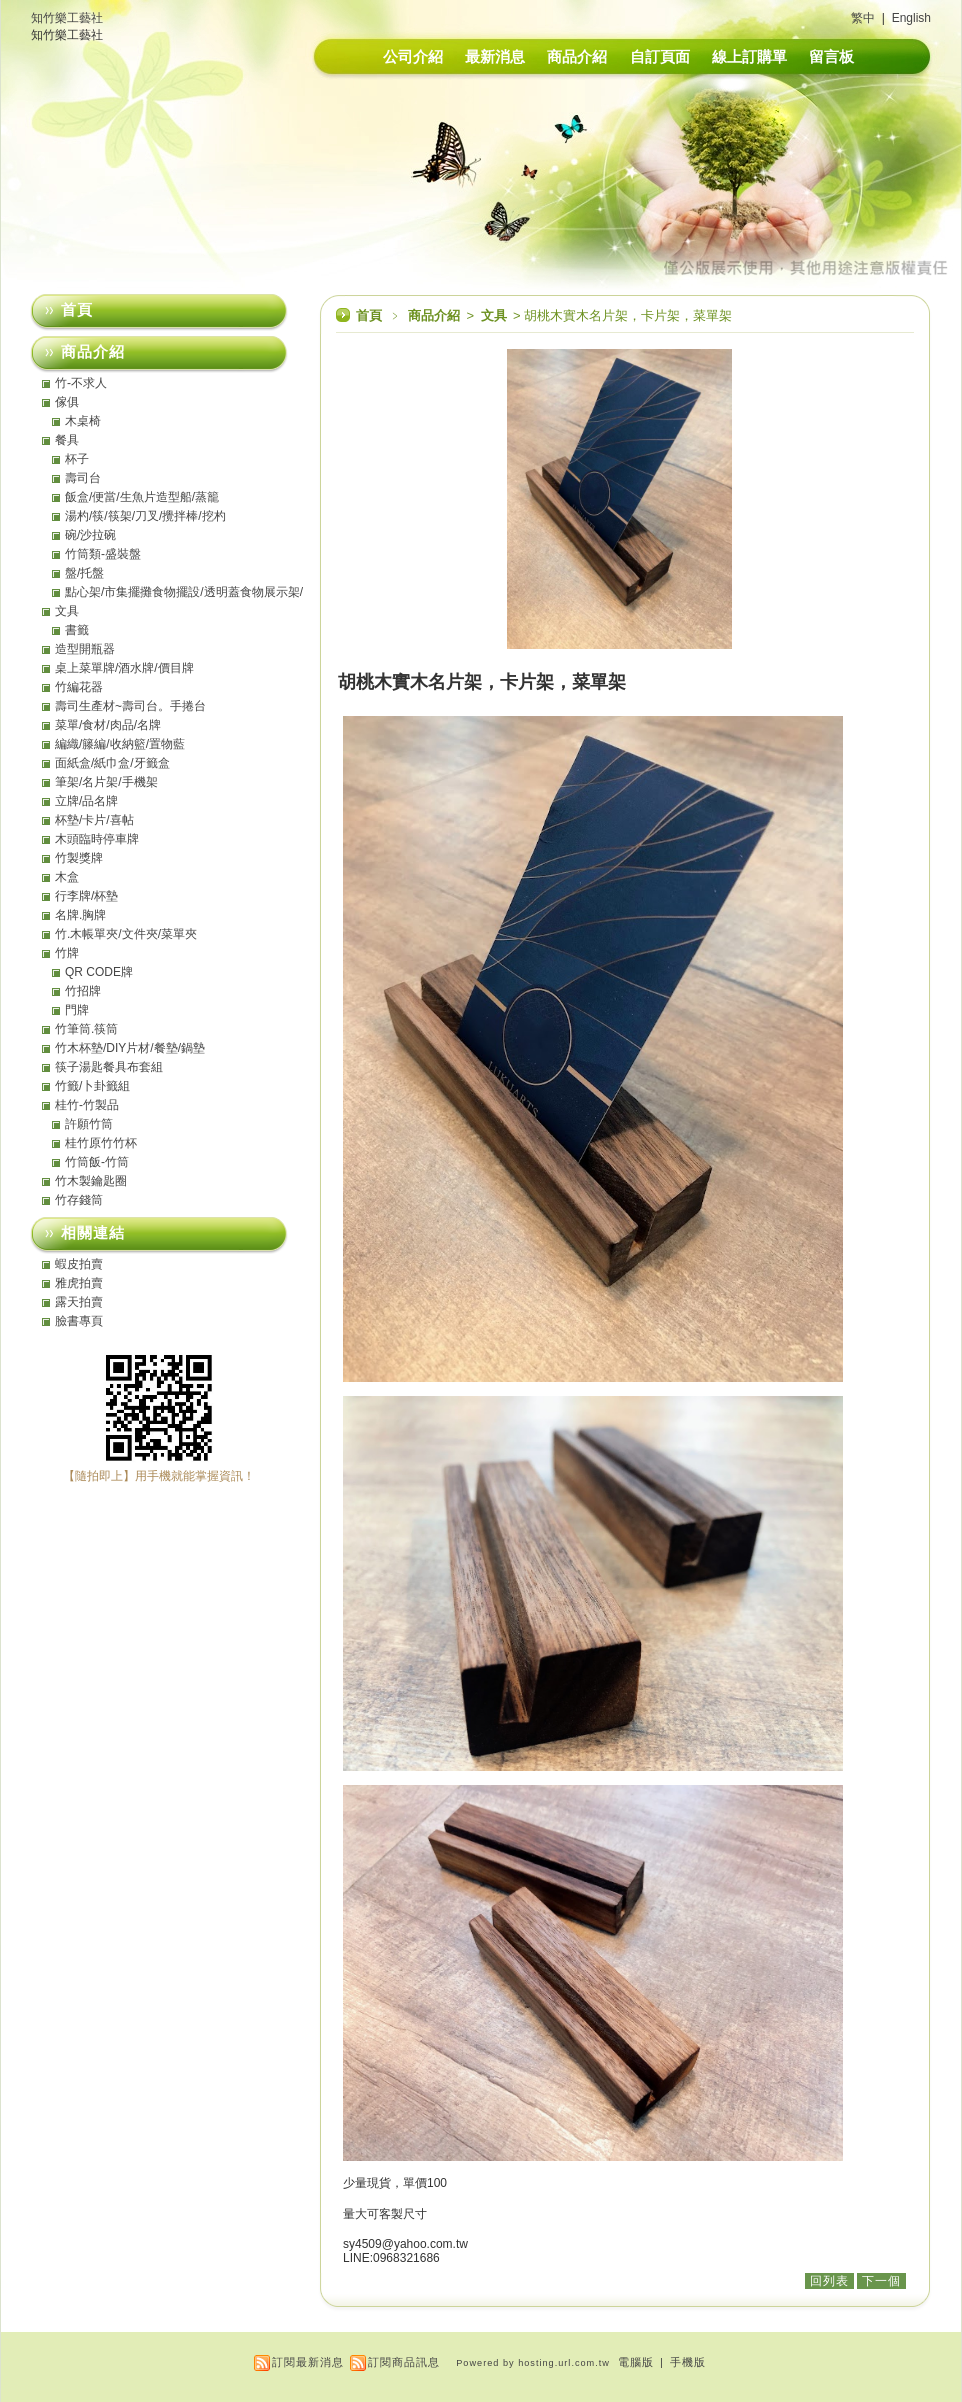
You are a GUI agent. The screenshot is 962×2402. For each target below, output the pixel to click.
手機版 (688, 2362)
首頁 (369, 315)
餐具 (67, 440)
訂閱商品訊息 (404, 2362)
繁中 (863, 18)
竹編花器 (79, 687)
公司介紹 (413, 56)
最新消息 (495, 56)
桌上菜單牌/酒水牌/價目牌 (124, 668)
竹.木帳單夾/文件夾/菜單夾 (126, 934)
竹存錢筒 (79, 1200)
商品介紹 (577, 56)
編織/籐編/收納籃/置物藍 (120, 744)
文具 (495, 315)
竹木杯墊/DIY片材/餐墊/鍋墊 (130, 1048)
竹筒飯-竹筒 (97, 1162)
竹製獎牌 (79, 858)
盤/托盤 (84, 573)
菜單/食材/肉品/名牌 (108, 725)
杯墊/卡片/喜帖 (94, 820)
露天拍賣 (79, 1302)
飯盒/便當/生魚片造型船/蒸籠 (142, 497)
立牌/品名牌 (86, 801)
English (911, 18)
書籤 (77, 630)
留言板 (831, 56)
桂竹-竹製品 (87, 1105)
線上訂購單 (749, 56)
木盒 (67, 877)
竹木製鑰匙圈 (91, 1181)
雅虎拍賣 (79, 1283)
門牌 (77, 1010)
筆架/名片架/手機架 (106, 782)
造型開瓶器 (85, 649)
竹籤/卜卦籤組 (92, 1086)
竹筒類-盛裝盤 (103, 554)
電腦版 (636, 2362)
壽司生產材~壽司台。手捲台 (130, 706)
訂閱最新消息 (308, 2362)
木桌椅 (83, 421)
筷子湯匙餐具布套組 (109, 1067)
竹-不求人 (81, 383)
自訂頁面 (660, 56)
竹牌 (67, 953)
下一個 (881, 2281)
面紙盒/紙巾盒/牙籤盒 (112, 763)
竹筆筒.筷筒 (86, 1029)
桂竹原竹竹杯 (101, 1143)
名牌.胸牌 (80, 915)
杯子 (77, 459)
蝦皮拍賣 (79, 1264)
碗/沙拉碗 (90, 535)
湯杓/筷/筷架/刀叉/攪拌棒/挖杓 (145, 516)
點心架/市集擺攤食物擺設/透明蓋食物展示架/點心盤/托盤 (184, 592)
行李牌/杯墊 (86, 896)
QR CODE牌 (99, 972)
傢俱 (67, 402)
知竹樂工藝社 (67, 18)
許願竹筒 (89, 1124)
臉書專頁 (79, 1321)
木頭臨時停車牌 (97, 839)
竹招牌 (83, 991)
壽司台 (83, 478)
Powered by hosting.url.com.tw (533, 2363)
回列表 (829, 2281)
